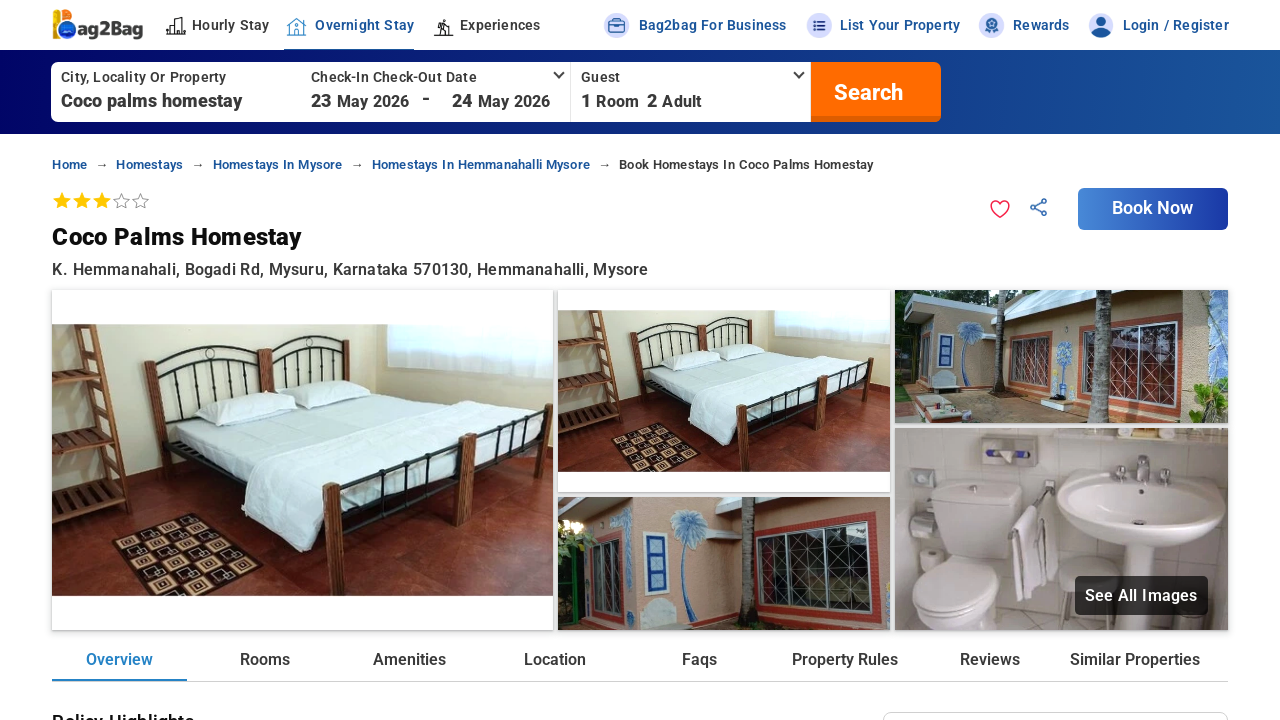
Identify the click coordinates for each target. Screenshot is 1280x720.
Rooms (265, 659)
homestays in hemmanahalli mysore (481, 164)
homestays (149, 164)
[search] (866, 92)
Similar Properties (1135, 659)
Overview (119, 659)
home (69, 164)
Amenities (409, 659)
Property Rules (845, 659)
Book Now (1153, 208)
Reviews (990, 659)
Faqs (699, 659)
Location (555, 659)
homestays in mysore (278, 164)
